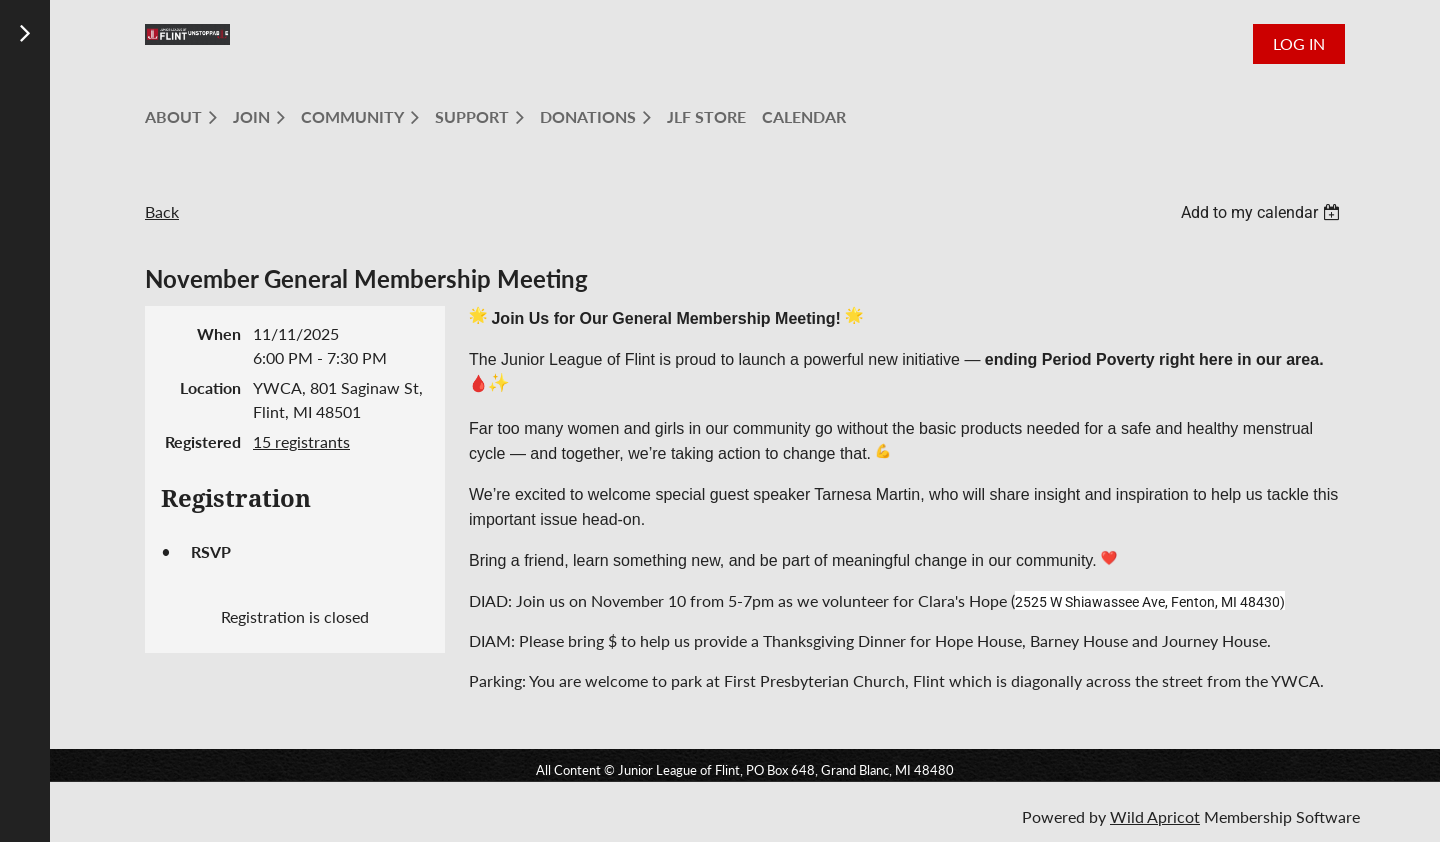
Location (210, 387)
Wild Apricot (1155, 816)
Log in (1299, 43)
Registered (203, 441)
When (219, 333)
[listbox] (1263, 212)
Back (162, 211)
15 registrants (301, 441)
